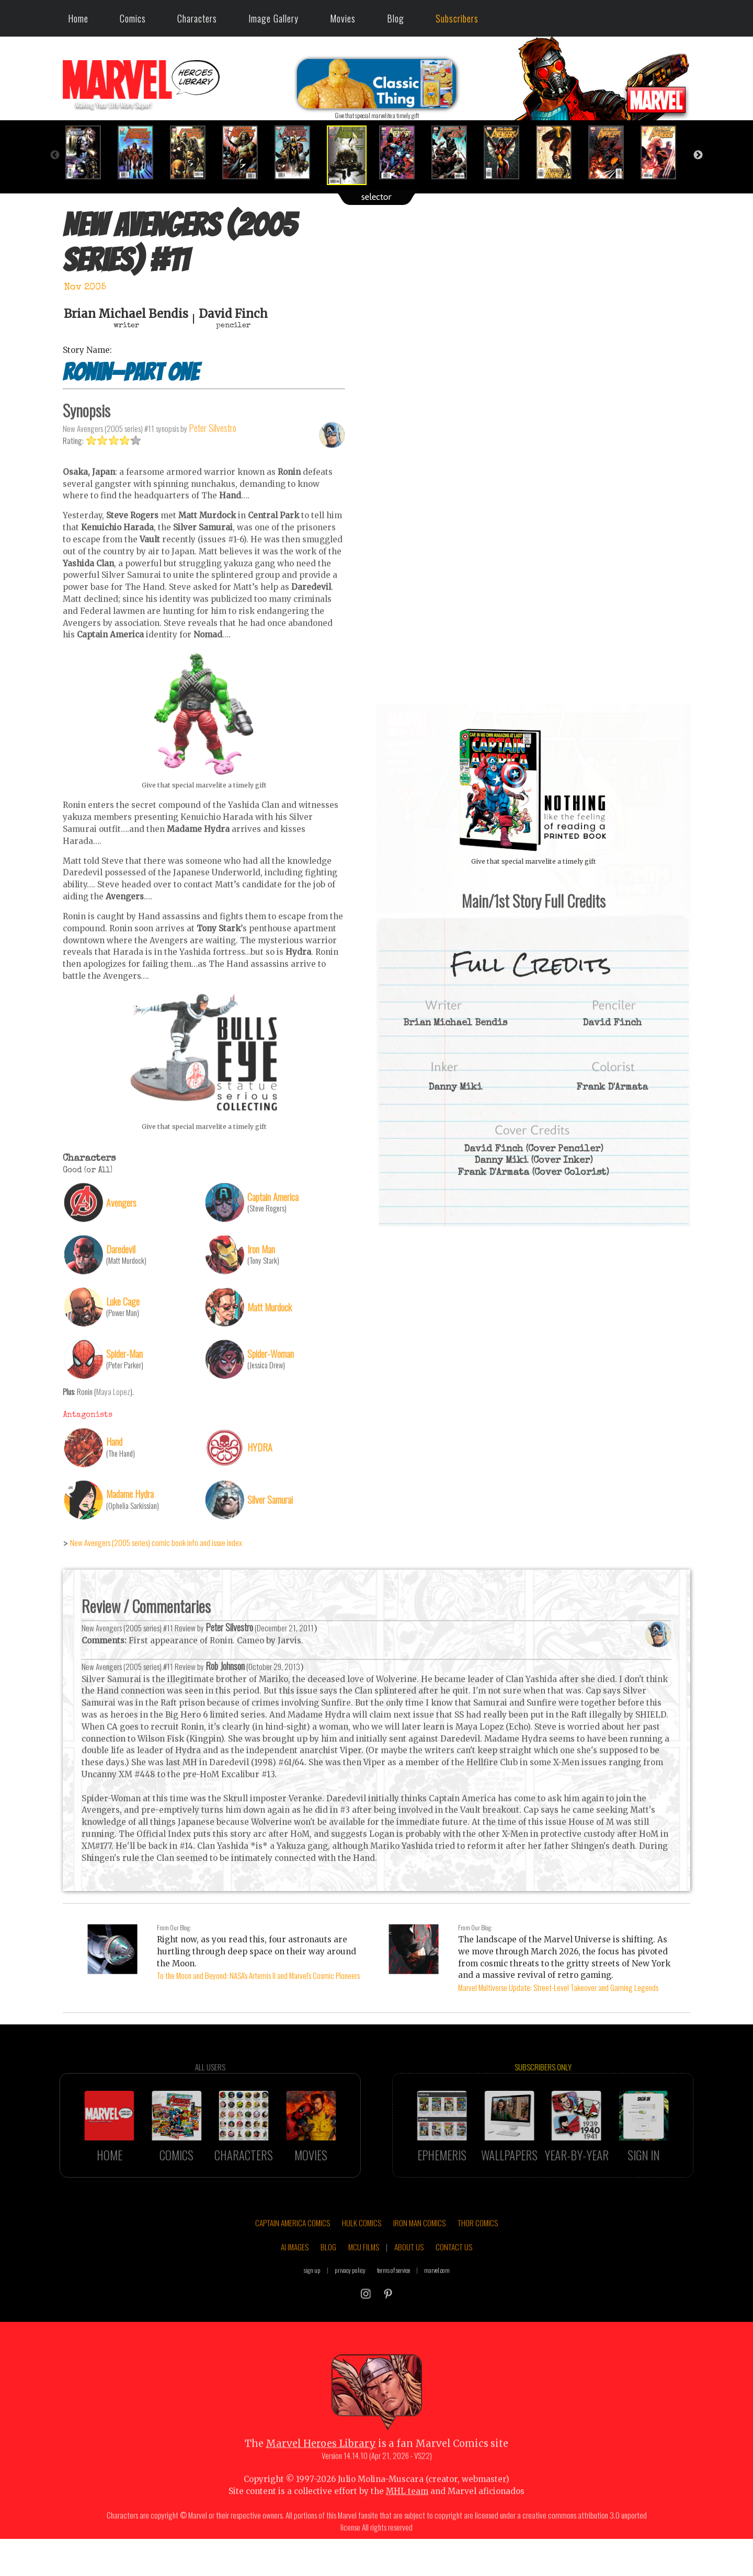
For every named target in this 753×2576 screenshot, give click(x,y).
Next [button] (698, 155)
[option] (89, 152)
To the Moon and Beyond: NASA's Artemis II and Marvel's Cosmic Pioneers (258, 1975)
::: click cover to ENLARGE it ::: (533, 707)
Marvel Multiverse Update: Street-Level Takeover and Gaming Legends (558, 1987)
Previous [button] (55, 155)
